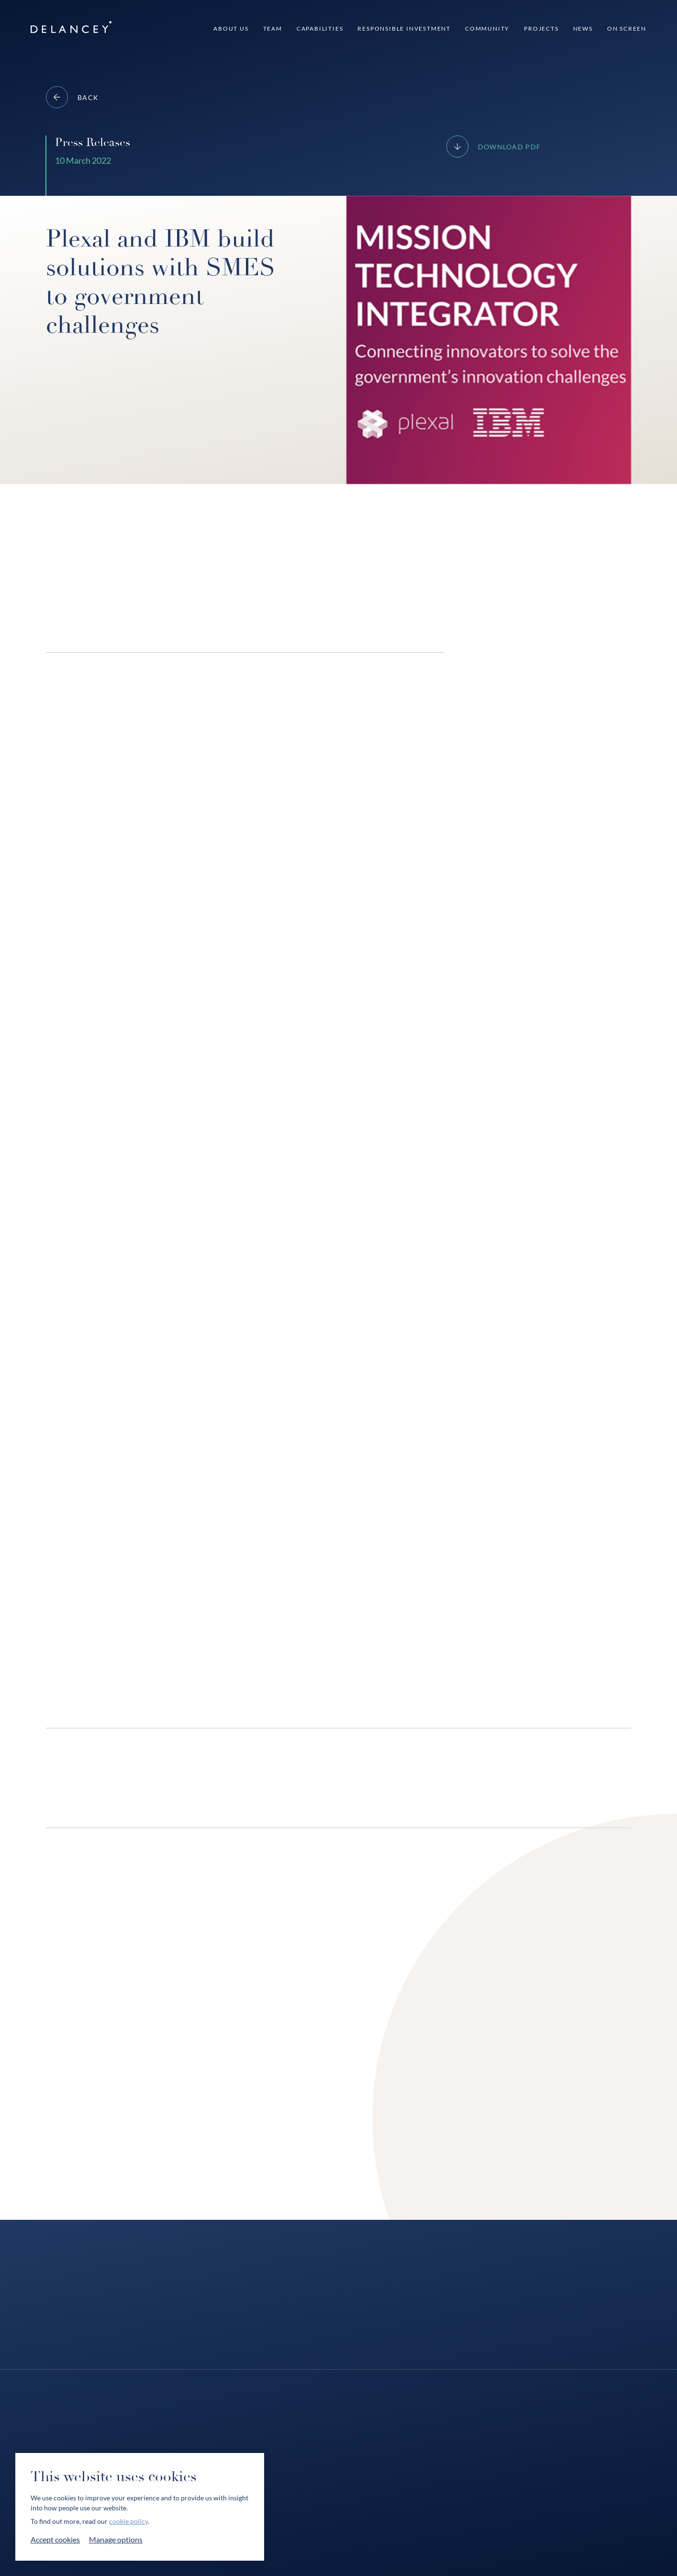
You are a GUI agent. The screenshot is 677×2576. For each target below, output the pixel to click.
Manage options (116, 2539)
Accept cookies (55, 2539)
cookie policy (128, 2521)
